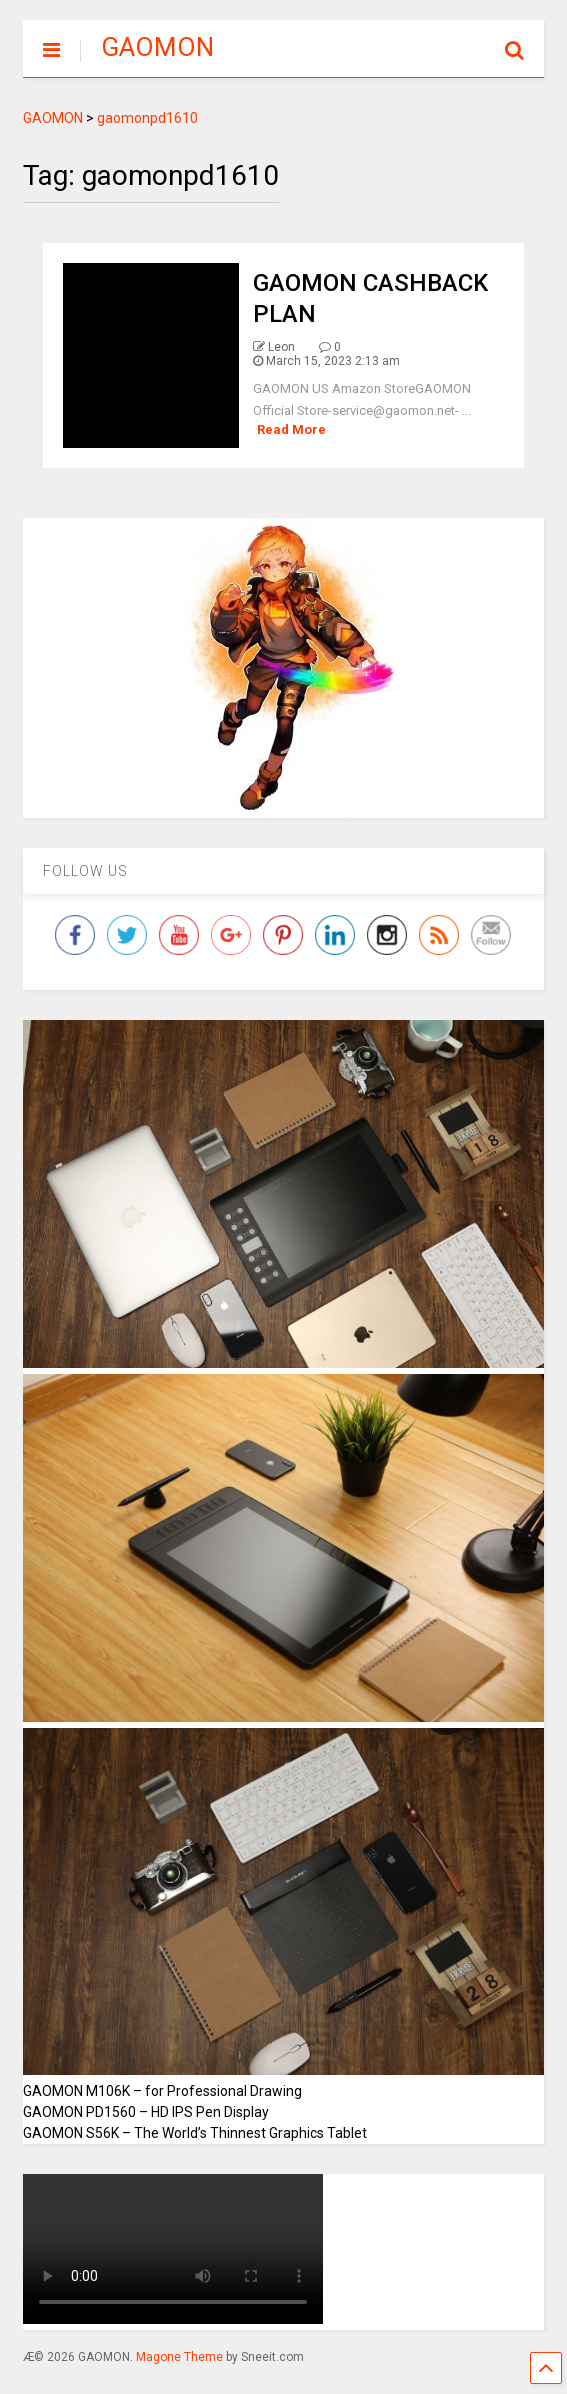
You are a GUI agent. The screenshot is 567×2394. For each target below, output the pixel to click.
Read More (291, 429)
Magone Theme (179, 2357)
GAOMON (157, 47)
